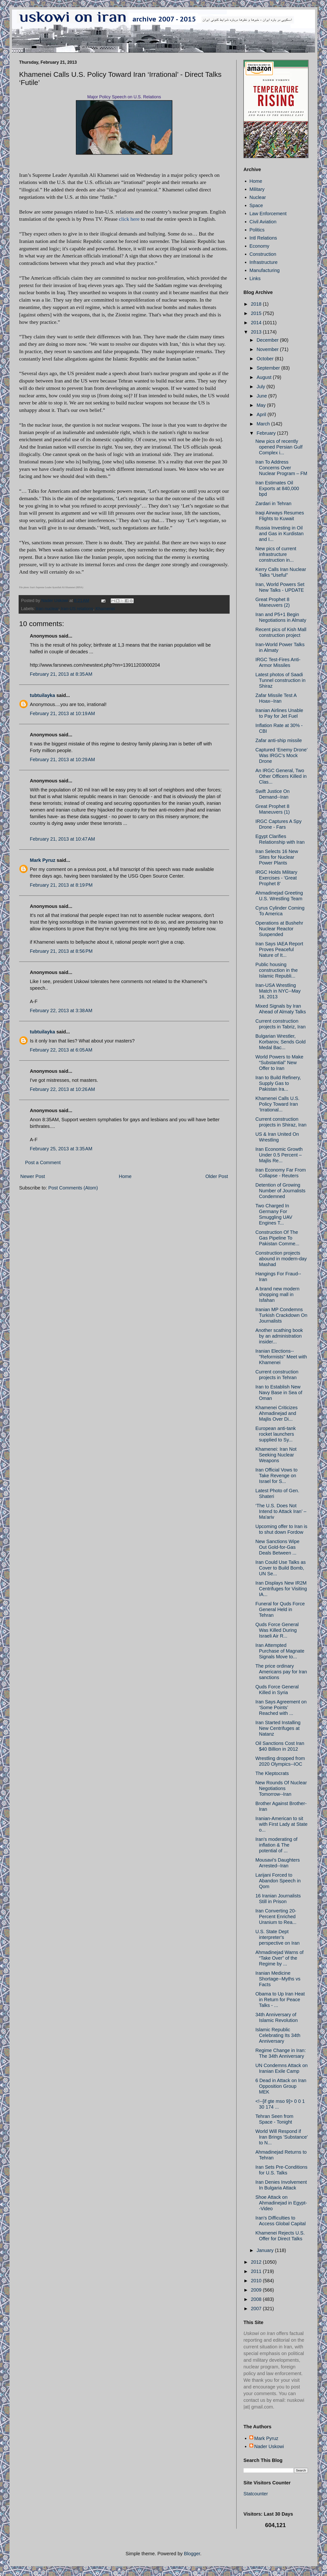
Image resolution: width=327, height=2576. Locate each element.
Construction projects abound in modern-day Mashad (281, 1258)
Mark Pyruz (42, 860)
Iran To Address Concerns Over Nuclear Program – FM (281, 467)
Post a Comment (43, 1162)
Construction (262, 254)
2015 (257, 313)
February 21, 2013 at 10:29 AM (62, 759)
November (268, 349)
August (265, 377)
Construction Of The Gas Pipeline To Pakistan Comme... (277, 1238)
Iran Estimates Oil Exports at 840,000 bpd (277, 488)
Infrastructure (263, 262)
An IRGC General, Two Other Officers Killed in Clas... (281, 776)
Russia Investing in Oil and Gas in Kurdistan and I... (279, 533)
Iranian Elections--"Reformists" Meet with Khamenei (281, 1356)
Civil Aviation (262, 221)
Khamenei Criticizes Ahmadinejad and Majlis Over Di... (276, 1413)
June (262, 395)
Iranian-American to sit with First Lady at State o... (281, 1824)
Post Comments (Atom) (73, 1187)
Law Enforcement (268, 213)
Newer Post (32, 1176)
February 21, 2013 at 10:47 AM (62, 839)
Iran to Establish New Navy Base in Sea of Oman (278, 1392)
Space (256, 205)
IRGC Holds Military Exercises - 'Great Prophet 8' (276, 877)
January (266, 2250)
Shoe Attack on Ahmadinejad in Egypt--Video (281, 2202)
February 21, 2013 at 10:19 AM (62, 713)
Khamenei (105, 608)
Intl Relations (263, 238)
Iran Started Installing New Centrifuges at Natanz (278, 1728)
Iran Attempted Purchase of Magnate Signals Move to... (279, 1651)
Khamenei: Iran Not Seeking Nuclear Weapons (275, 1454)
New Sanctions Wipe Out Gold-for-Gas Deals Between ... (277, 1547)
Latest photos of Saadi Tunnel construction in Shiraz (280, 680)
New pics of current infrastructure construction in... (275, 554)
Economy (259, 246)
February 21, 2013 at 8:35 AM (61, 674)
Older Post (217, 1176)
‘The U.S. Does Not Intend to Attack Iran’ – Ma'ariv (280, 1511)
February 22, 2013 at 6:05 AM (61, 1049)
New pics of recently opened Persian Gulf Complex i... (278, 447)
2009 (257, 2290)
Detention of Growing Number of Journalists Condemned (280, 1190)
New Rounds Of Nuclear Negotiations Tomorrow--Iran (281, 1788)
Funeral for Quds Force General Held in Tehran (280, 1609)
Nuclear (257, 197)
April (262, 414)
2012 (257, 2262)
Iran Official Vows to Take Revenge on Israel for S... (276, 1475)
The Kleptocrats (272, 1773)
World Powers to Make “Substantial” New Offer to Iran (279, 1062)
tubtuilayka (42, 695)
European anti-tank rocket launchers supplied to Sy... (275, 1434)
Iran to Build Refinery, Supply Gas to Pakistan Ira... (278, 1083)
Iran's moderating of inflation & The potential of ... (276, 1845)
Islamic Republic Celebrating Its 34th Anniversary (277, 2035)
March (264, 423)
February (267, 433)
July (261, 386)
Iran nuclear (47, 608)
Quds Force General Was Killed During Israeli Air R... (277, 1630)
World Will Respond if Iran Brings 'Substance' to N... (281, 2137)
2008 (257, 2299)
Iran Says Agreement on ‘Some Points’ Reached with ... (281, 1707)
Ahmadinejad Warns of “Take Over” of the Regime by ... (279, 1958)
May (262, 405)
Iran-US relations (77, 608)
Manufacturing (264, 270)
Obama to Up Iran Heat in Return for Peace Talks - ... (280, 1999)
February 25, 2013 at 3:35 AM (61, 1148)
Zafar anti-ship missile (278, 740)
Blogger (192, 2553)
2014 (257, 322)
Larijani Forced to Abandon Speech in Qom (278, 1880)
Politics (256, 229)
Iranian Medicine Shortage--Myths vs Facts (277, 1978)
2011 (257, 2271)
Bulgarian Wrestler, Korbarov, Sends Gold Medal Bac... (280, 1041)
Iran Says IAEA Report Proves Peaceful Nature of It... (279, 949)
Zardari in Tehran (273, 503)
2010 (257, 2280)
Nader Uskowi (269, 2446)
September (269, 368)
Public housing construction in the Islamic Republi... (276, 970)
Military (256, 189)
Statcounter (255, 2493)
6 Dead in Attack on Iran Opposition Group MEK (280, 2086)
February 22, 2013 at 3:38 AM (61, 1010)
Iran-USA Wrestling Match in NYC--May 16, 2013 (278, 991)
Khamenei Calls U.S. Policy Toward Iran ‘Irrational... (277, 1104)
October (266, 358)
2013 (257, 332)
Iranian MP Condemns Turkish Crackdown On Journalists (281, 1315)
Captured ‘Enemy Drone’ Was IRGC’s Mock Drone (281, 755)
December (268, 340)
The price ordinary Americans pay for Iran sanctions (281, 1671)
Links (255, 278)
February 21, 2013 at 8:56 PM (61, 951)
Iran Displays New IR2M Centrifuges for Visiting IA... (281, 1588)
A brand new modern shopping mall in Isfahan (277, 1294)
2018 (257, 304)
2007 (257, 2308)
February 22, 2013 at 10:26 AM (62, 1089)
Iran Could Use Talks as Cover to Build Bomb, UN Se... (280, 1568)
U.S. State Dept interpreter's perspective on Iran (277, 1937)
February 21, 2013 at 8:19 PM (61, 885)
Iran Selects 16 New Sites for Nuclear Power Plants (276, 857)
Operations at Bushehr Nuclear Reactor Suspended (279, 928)
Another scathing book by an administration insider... (279, 1336)
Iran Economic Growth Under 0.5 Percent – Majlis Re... (279, 1155)
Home (125, 1176)
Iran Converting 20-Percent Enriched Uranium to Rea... (275, 1916)
